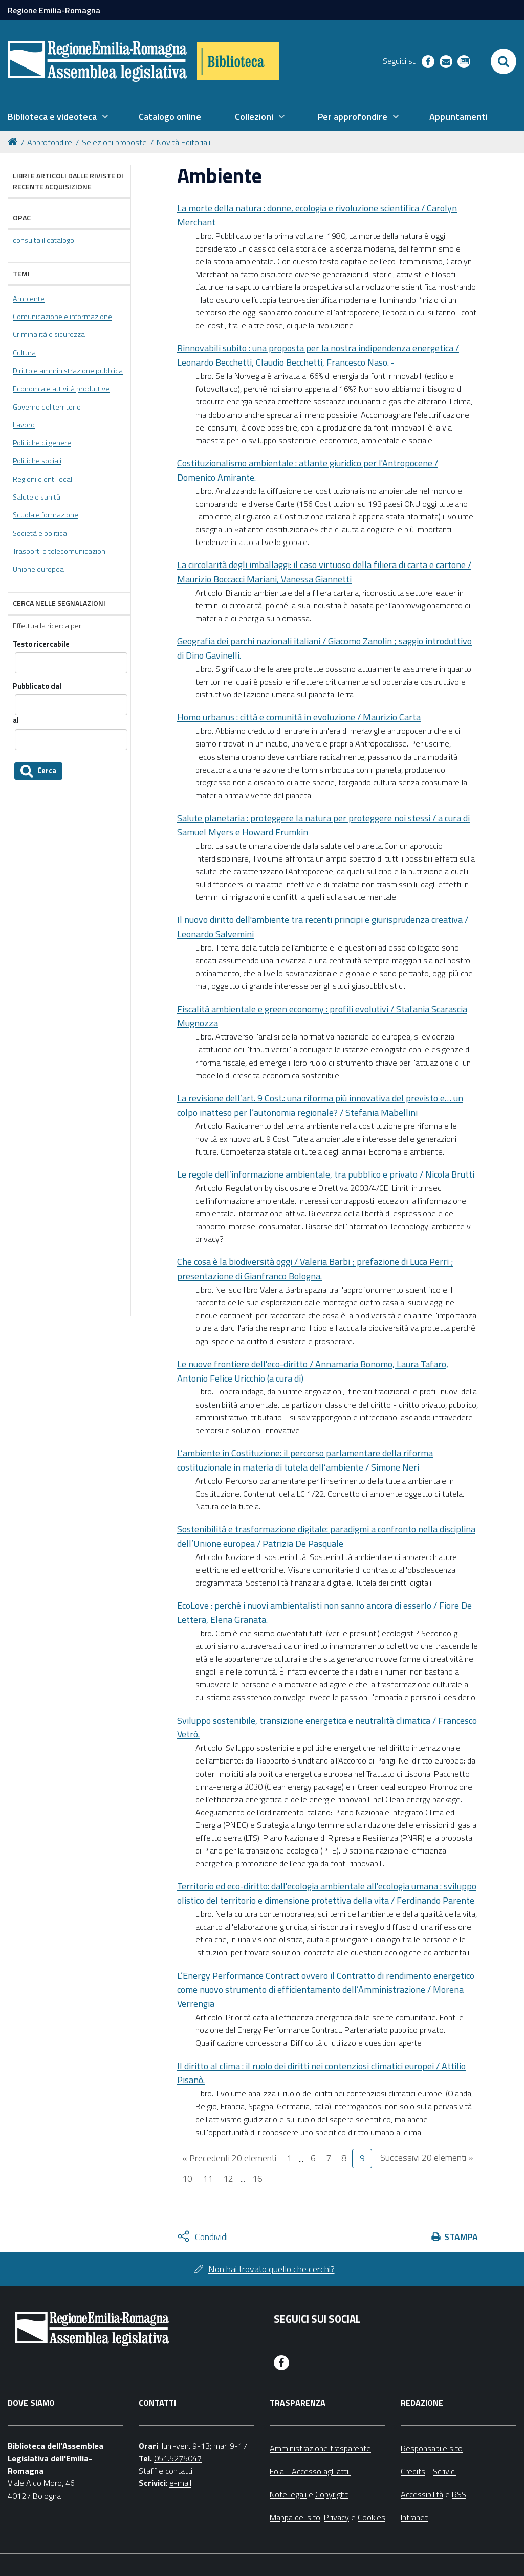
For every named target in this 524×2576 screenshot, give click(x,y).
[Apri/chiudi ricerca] (503, 61)
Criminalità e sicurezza (49, 334)
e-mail (180, 2483)
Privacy (336, 2517)
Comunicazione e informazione (62, 316)
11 (208, 2178)
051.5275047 (178, 2458)
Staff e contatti (165, 2471)
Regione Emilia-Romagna (54, 10)
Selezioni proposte (114, 142)
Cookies (371, 2517)
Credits (413, 2471)
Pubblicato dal (37, 686)
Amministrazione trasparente (320, 2448)
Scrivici (444, 2471)
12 (228, 2178)
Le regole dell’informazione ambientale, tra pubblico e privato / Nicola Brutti (325, 1174)
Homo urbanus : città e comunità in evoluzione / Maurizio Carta (299, 717)
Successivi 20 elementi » (426, 2157)
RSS (459, 2494)
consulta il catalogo (43, 240)
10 (187, 2178)
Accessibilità (422, 2494)
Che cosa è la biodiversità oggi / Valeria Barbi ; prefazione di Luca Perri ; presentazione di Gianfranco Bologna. (315, 1269)
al (16, 720)
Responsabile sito (432, 2448)
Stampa (461, 2237)
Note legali (288, 2494)
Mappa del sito (295, 2517)
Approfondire (49, 142)
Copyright (331, 2494)
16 (257, 2178)
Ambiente (29, 298)
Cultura (24, 352)
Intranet (414, 2517)
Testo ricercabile (41, 644)
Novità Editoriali (183, 142)
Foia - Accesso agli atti (310, 2471)
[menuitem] (58, 116)
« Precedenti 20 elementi (229, 2158)
